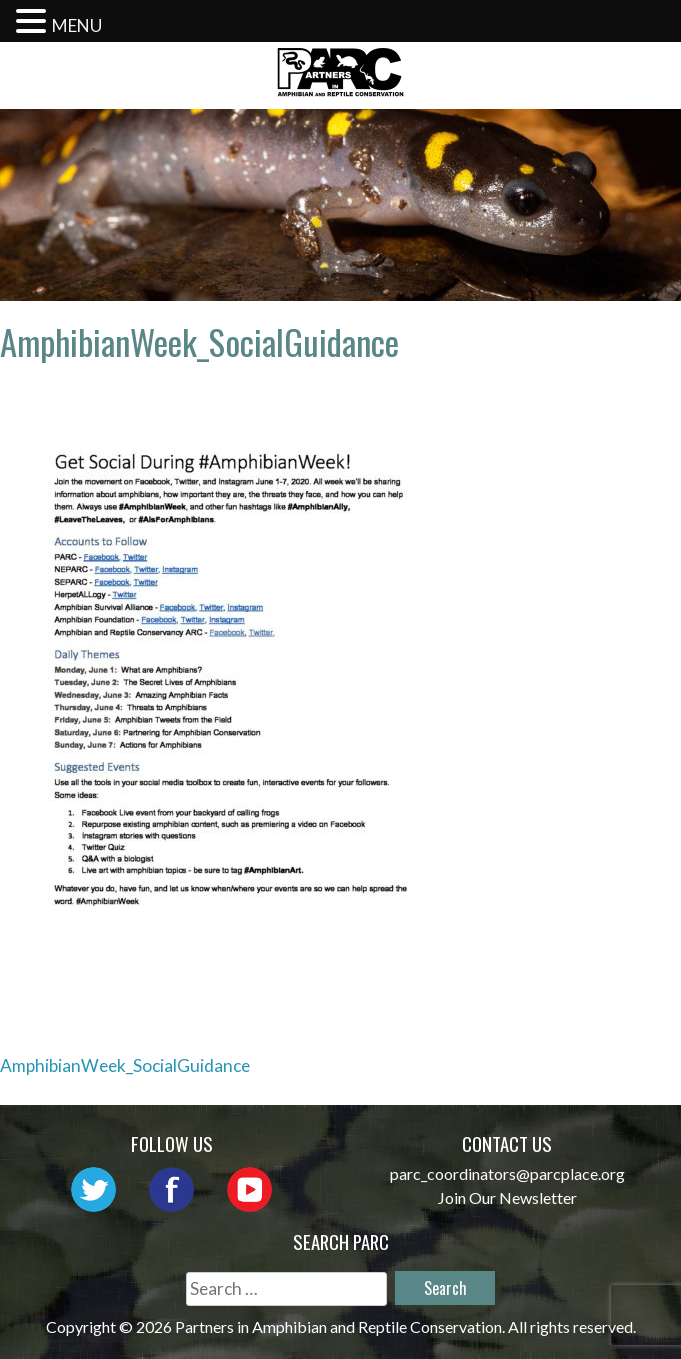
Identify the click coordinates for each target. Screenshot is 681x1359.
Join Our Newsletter (507, 1197)
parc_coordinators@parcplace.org (507, 1173)
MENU (77, 25)
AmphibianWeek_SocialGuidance (125, 1065)
